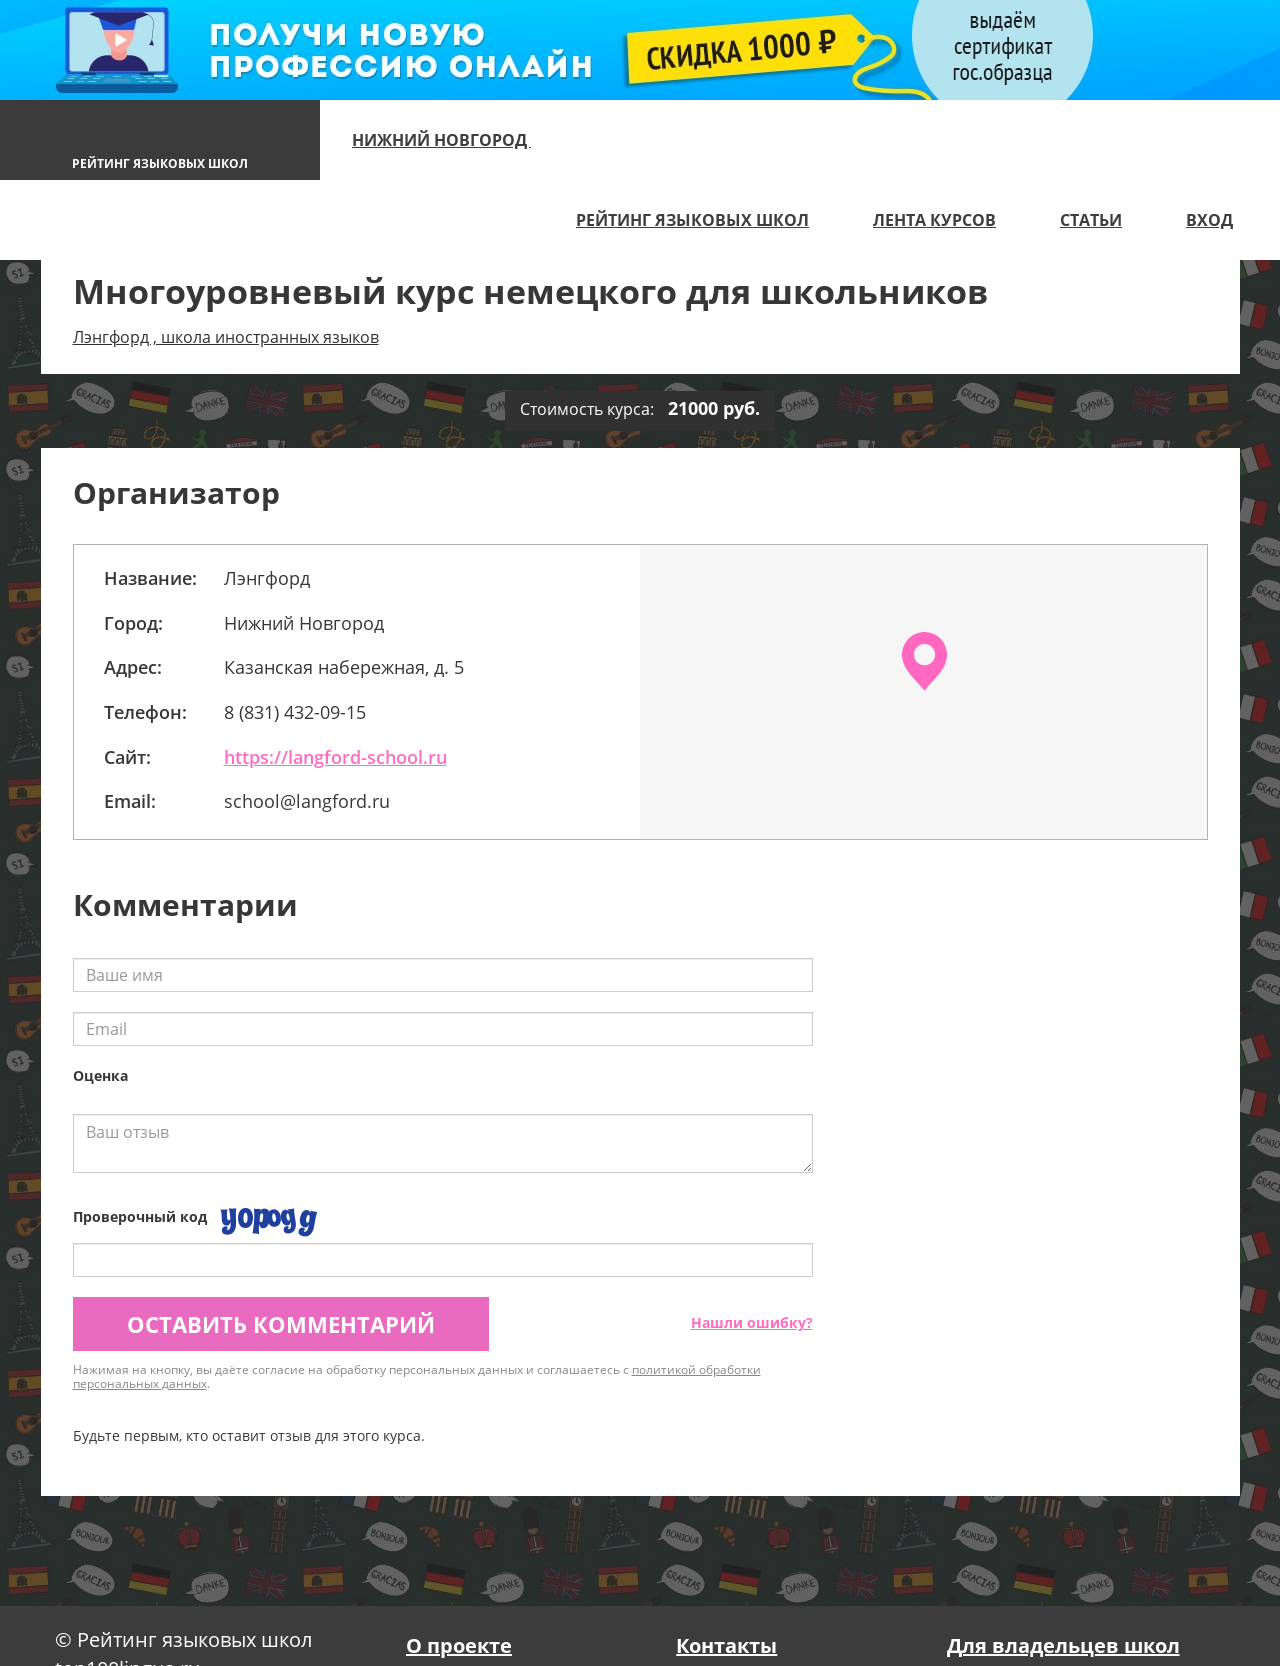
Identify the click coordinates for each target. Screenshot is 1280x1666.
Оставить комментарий (281, 1324)
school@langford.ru (309, 801)
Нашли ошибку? (752, 1322)
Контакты (726, 1645)
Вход (1209, 220)
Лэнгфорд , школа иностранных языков (226, 337)
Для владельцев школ (1063, 1645)
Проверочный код (140, 1216)
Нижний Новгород (450, 140)
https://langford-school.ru (335, 757)
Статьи (1091, 220)
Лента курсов (934, 220)
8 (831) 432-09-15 (295, 712)
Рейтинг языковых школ (692, 220)
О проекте (459, 1645)
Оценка (100, 1075)
